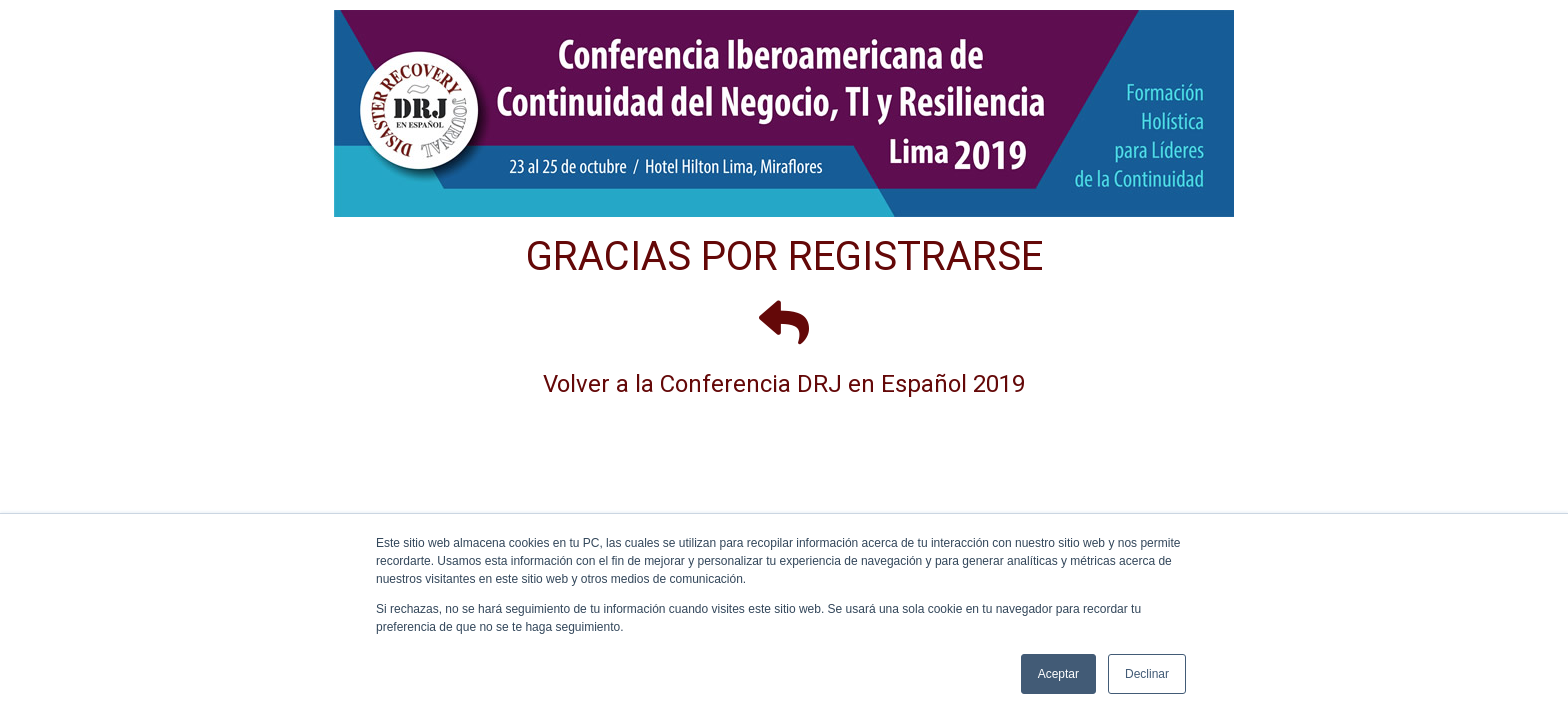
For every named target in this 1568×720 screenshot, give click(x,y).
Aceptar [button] (1058, 674)
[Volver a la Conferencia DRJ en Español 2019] (784, 322)
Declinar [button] (1147, 674)
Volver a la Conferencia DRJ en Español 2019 (784, 384)
